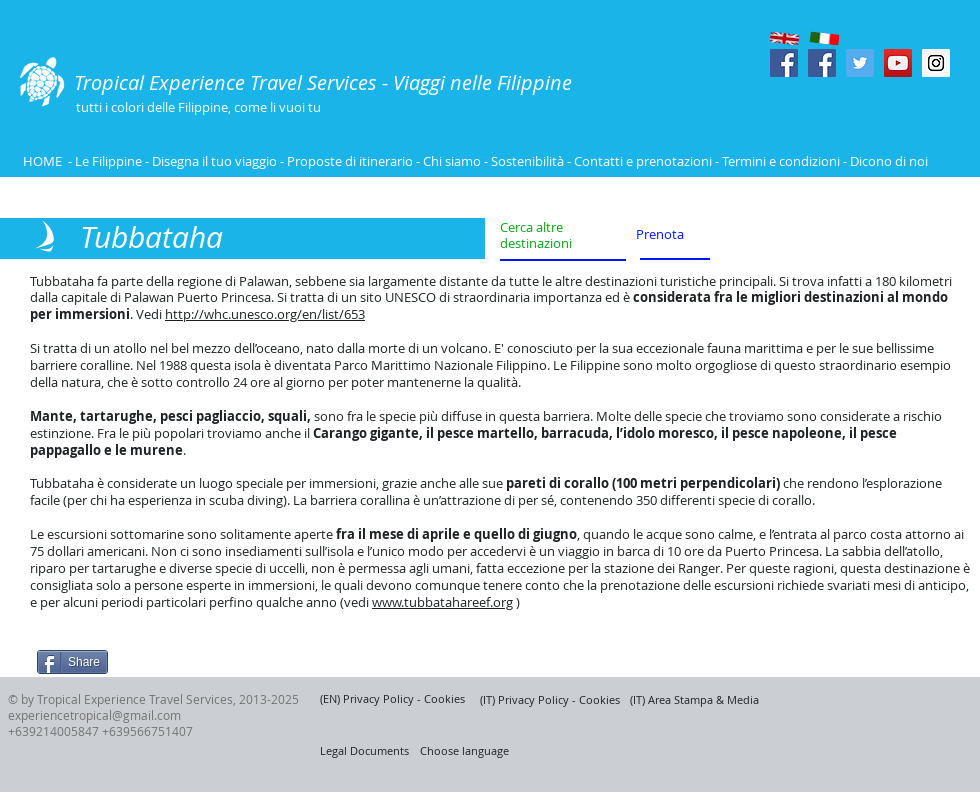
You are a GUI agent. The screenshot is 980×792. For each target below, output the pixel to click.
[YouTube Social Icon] (898, 63)
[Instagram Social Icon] (936, 63)
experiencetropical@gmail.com (94, 715)
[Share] (72, 662)
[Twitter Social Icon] (860, 63)
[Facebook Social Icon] (784, 63)
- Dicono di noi (885, 161)
